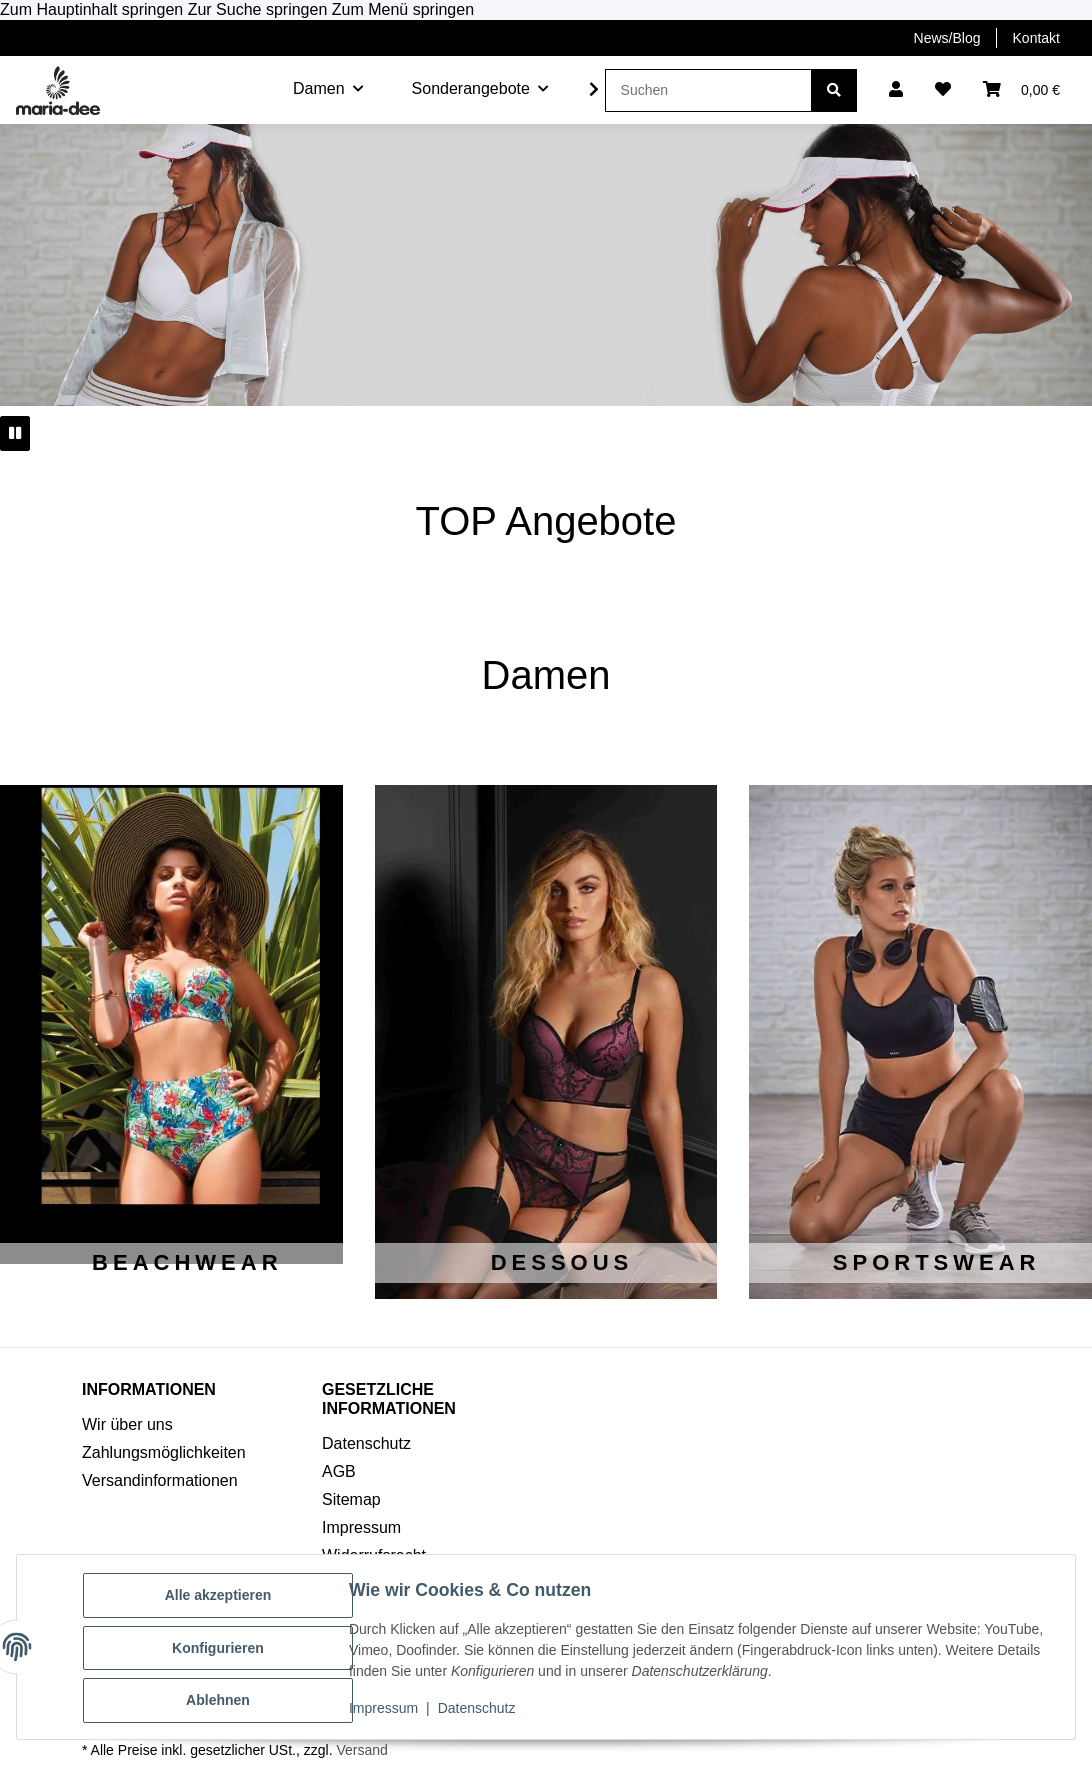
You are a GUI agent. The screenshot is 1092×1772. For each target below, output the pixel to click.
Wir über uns (127, 1424)
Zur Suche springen (260, 9)
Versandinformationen (160, 1480)
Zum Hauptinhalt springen (94, 9)
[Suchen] (708, 90)
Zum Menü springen (403, 9)
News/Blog (947, 38)
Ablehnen (220, 1701)
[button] (896, 90)
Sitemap (351, 1499)
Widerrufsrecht (374, 1555)
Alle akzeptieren (220, 1597)
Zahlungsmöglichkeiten (164, 1452)
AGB (339, 1471)
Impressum (385, 1710)
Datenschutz (479, 1710)
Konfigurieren (220, 1649)
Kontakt (1036, 38)
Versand (361, 1750)
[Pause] (15, 433)
